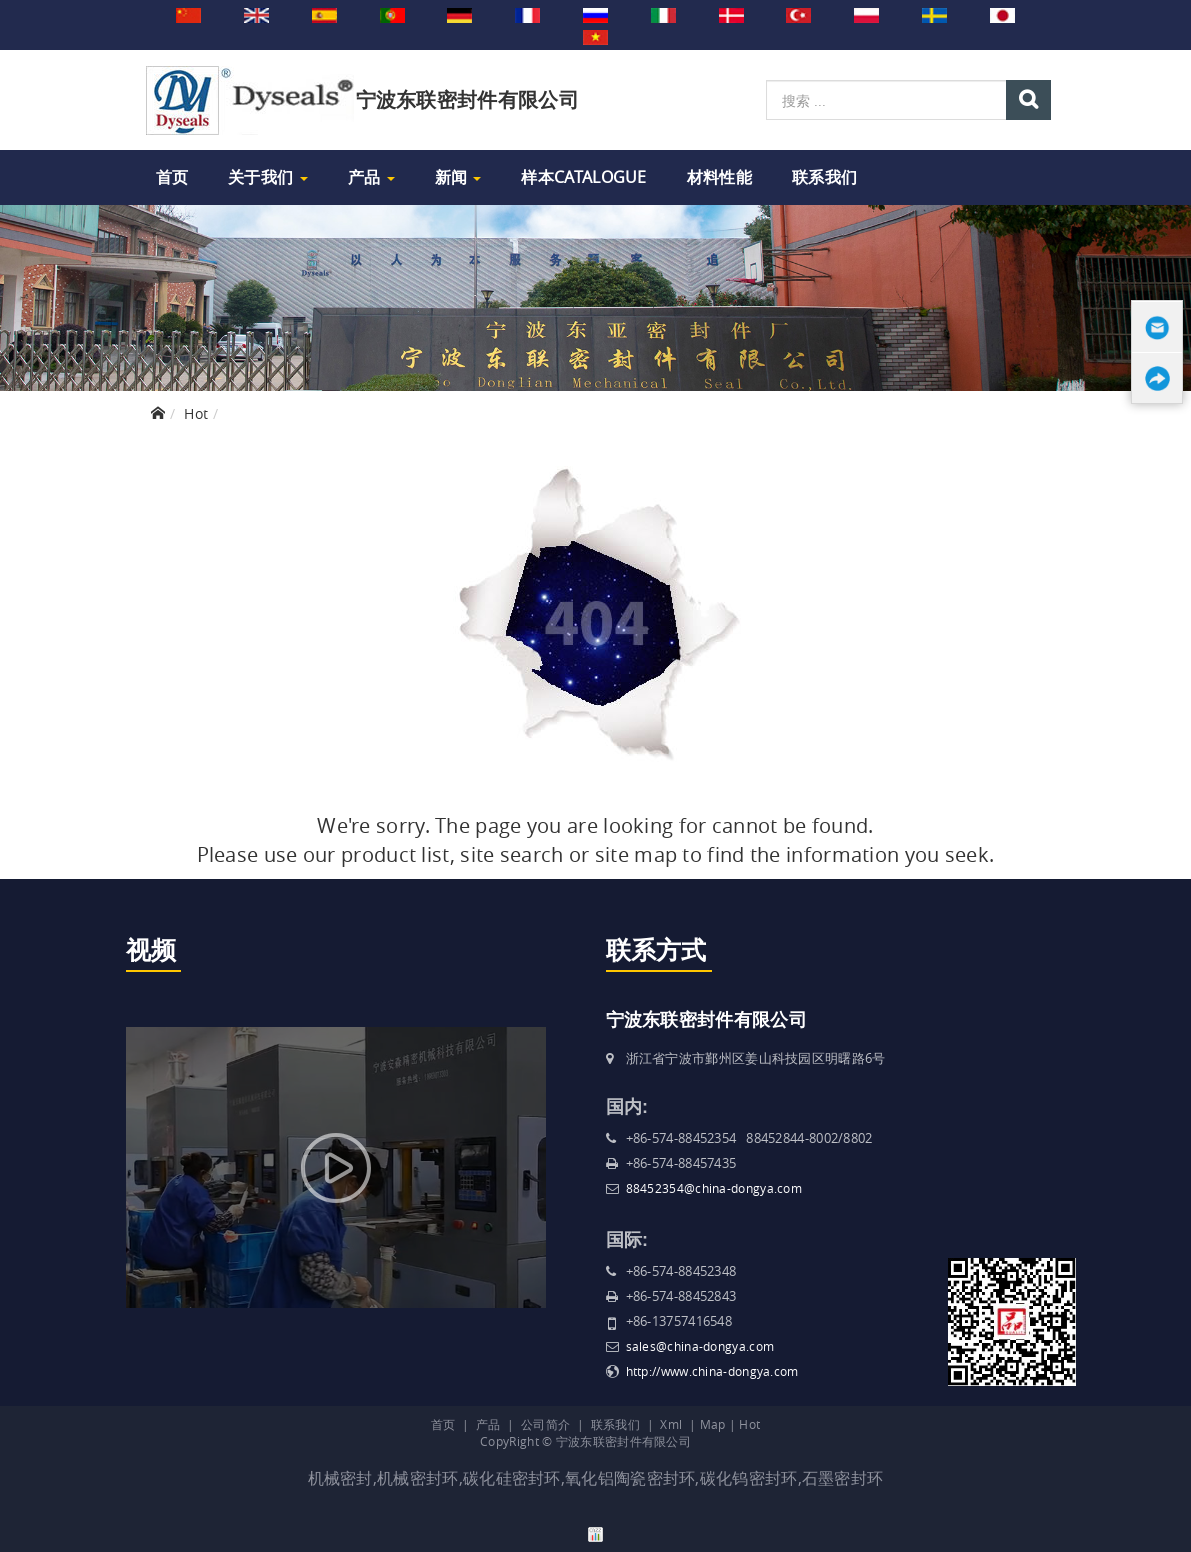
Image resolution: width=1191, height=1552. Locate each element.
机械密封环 (418, 1478)
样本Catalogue (583, 177)
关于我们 (268, 177)
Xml (671, 1424)
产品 (371, 177)
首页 (172, 177)
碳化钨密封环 (749, 1478)
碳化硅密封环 (512, 1478)
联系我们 (824, 177)
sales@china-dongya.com (700, 1346)
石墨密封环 (843, 1478)
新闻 (458, 177)
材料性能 (719, 177)
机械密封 (340, 1478)
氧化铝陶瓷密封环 (630, 1478)
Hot (196, 413)
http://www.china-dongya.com (712, 1371)
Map (713, 1424)
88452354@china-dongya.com (714, 1188)
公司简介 (545, 1424)
